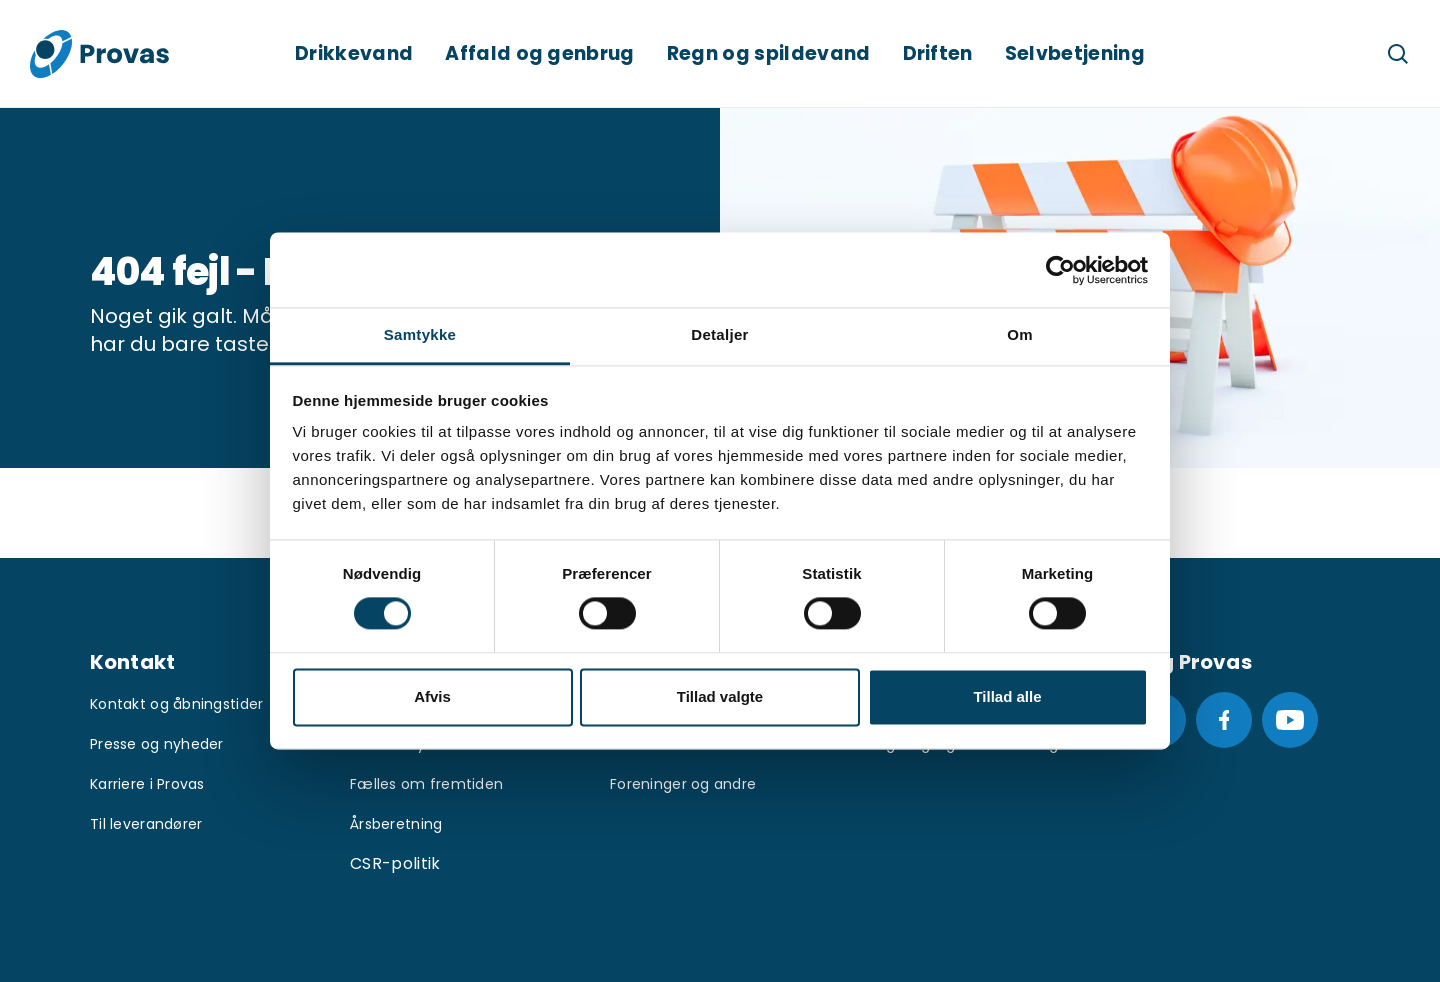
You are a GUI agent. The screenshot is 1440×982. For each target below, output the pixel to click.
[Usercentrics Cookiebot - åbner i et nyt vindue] (1060, 270)
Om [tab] (1020, 334)
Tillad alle (1007, 696)
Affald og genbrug (539, 53)
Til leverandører (146, 824)
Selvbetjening (1075, 53)
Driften (938, 53)
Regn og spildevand (769, 53)
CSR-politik (395, 863)
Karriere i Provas (147, 784)
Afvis (432, 696)
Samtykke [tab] (420, 334)
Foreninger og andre (683, 784)
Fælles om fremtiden (426, 784)
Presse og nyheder (157, 744)
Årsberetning (396, 824)
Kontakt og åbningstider (176, 704)
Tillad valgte (720, 696)
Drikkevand (354, 53)
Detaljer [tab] (719, 334)
